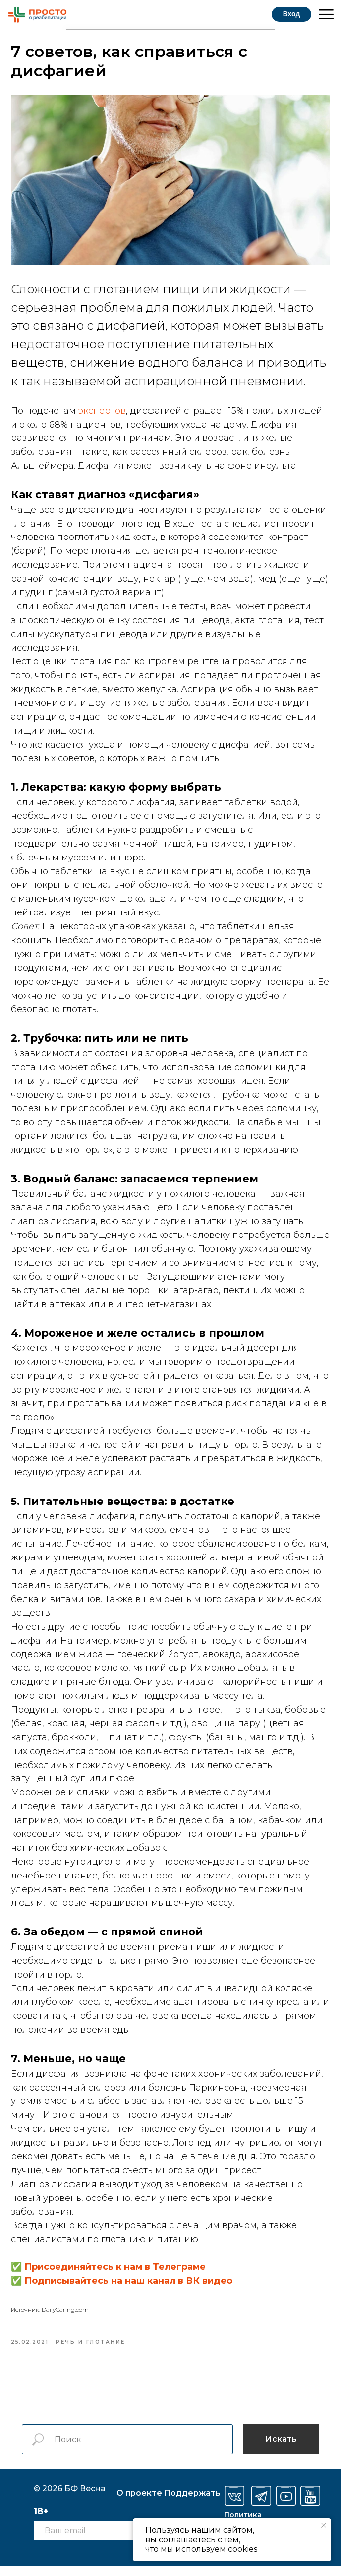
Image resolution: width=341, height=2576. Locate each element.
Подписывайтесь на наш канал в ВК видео (129, 2285)
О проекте (139, 2503)
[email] (83, 2541)
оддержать (192, 2503)
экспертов (103, 415)
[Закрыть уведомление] (324, 2525)
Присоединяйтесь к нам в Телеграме (116, 2271)
